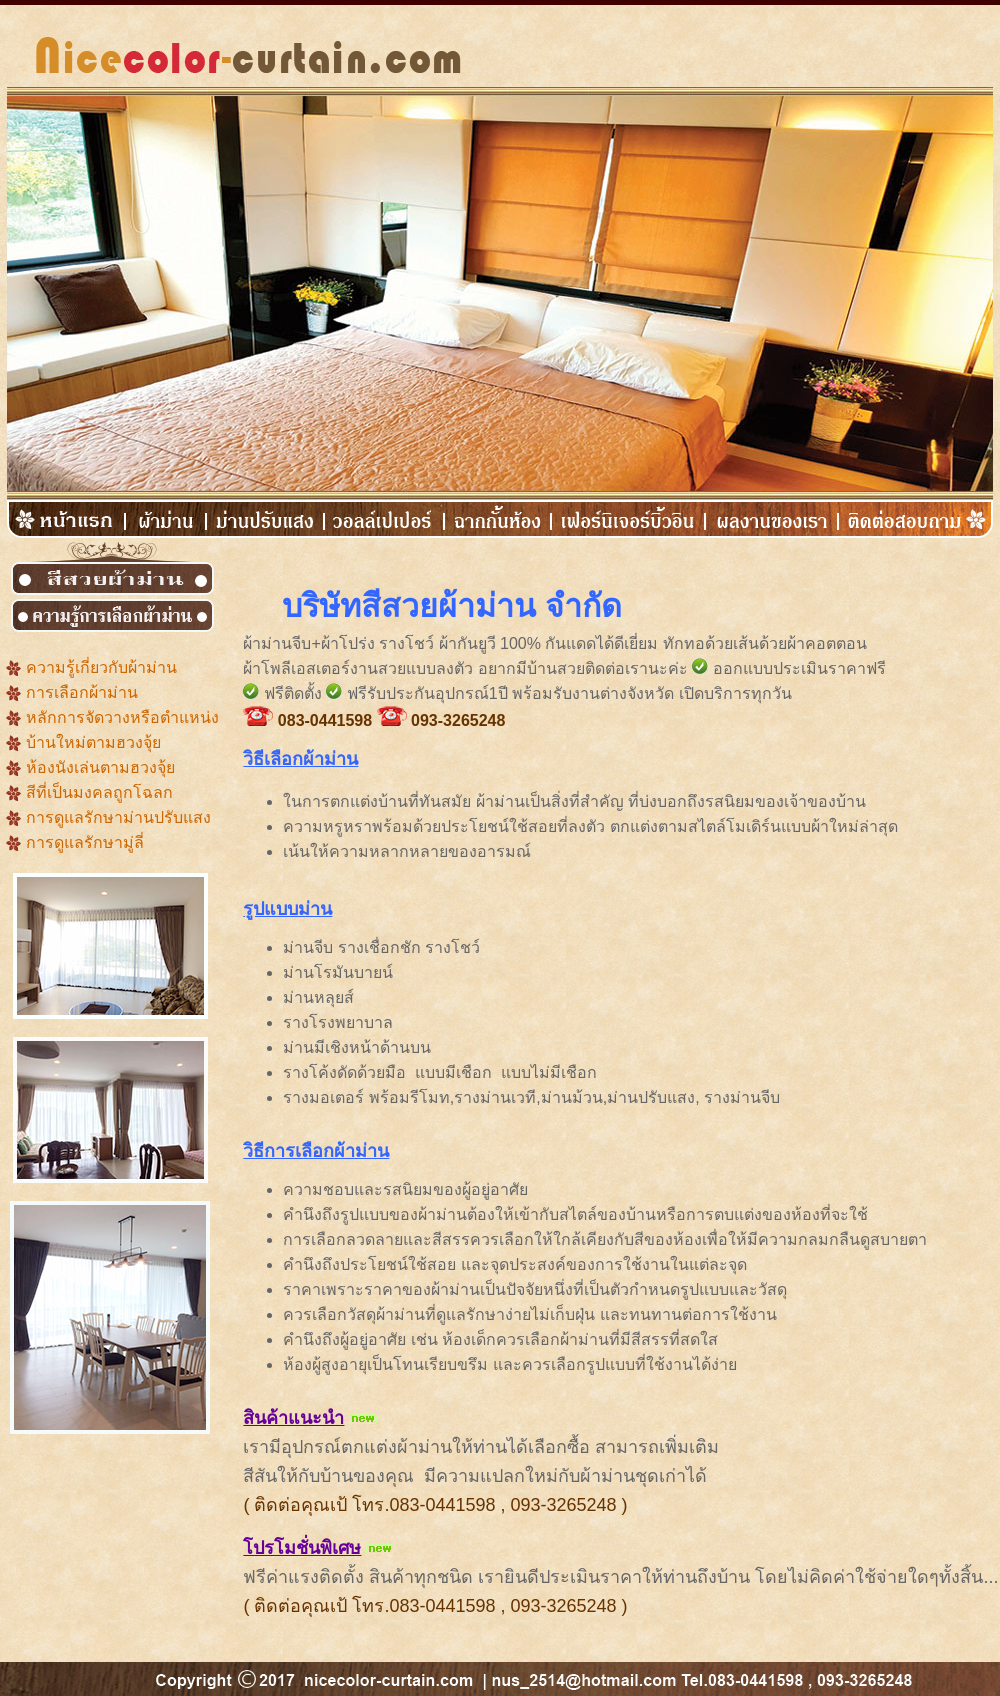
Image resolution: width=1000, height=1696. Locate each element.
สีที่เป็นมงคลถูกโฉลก (99, 792)
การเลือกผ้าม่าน (82, 692)
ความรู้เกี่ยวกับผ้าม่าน (101, 667)
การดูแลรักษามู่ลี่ (85, 842)
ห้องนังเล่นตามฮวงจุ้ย (100, 767)
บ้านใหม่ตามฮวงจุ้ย (93, 742)
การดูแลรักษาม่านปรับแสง (118, 817)
